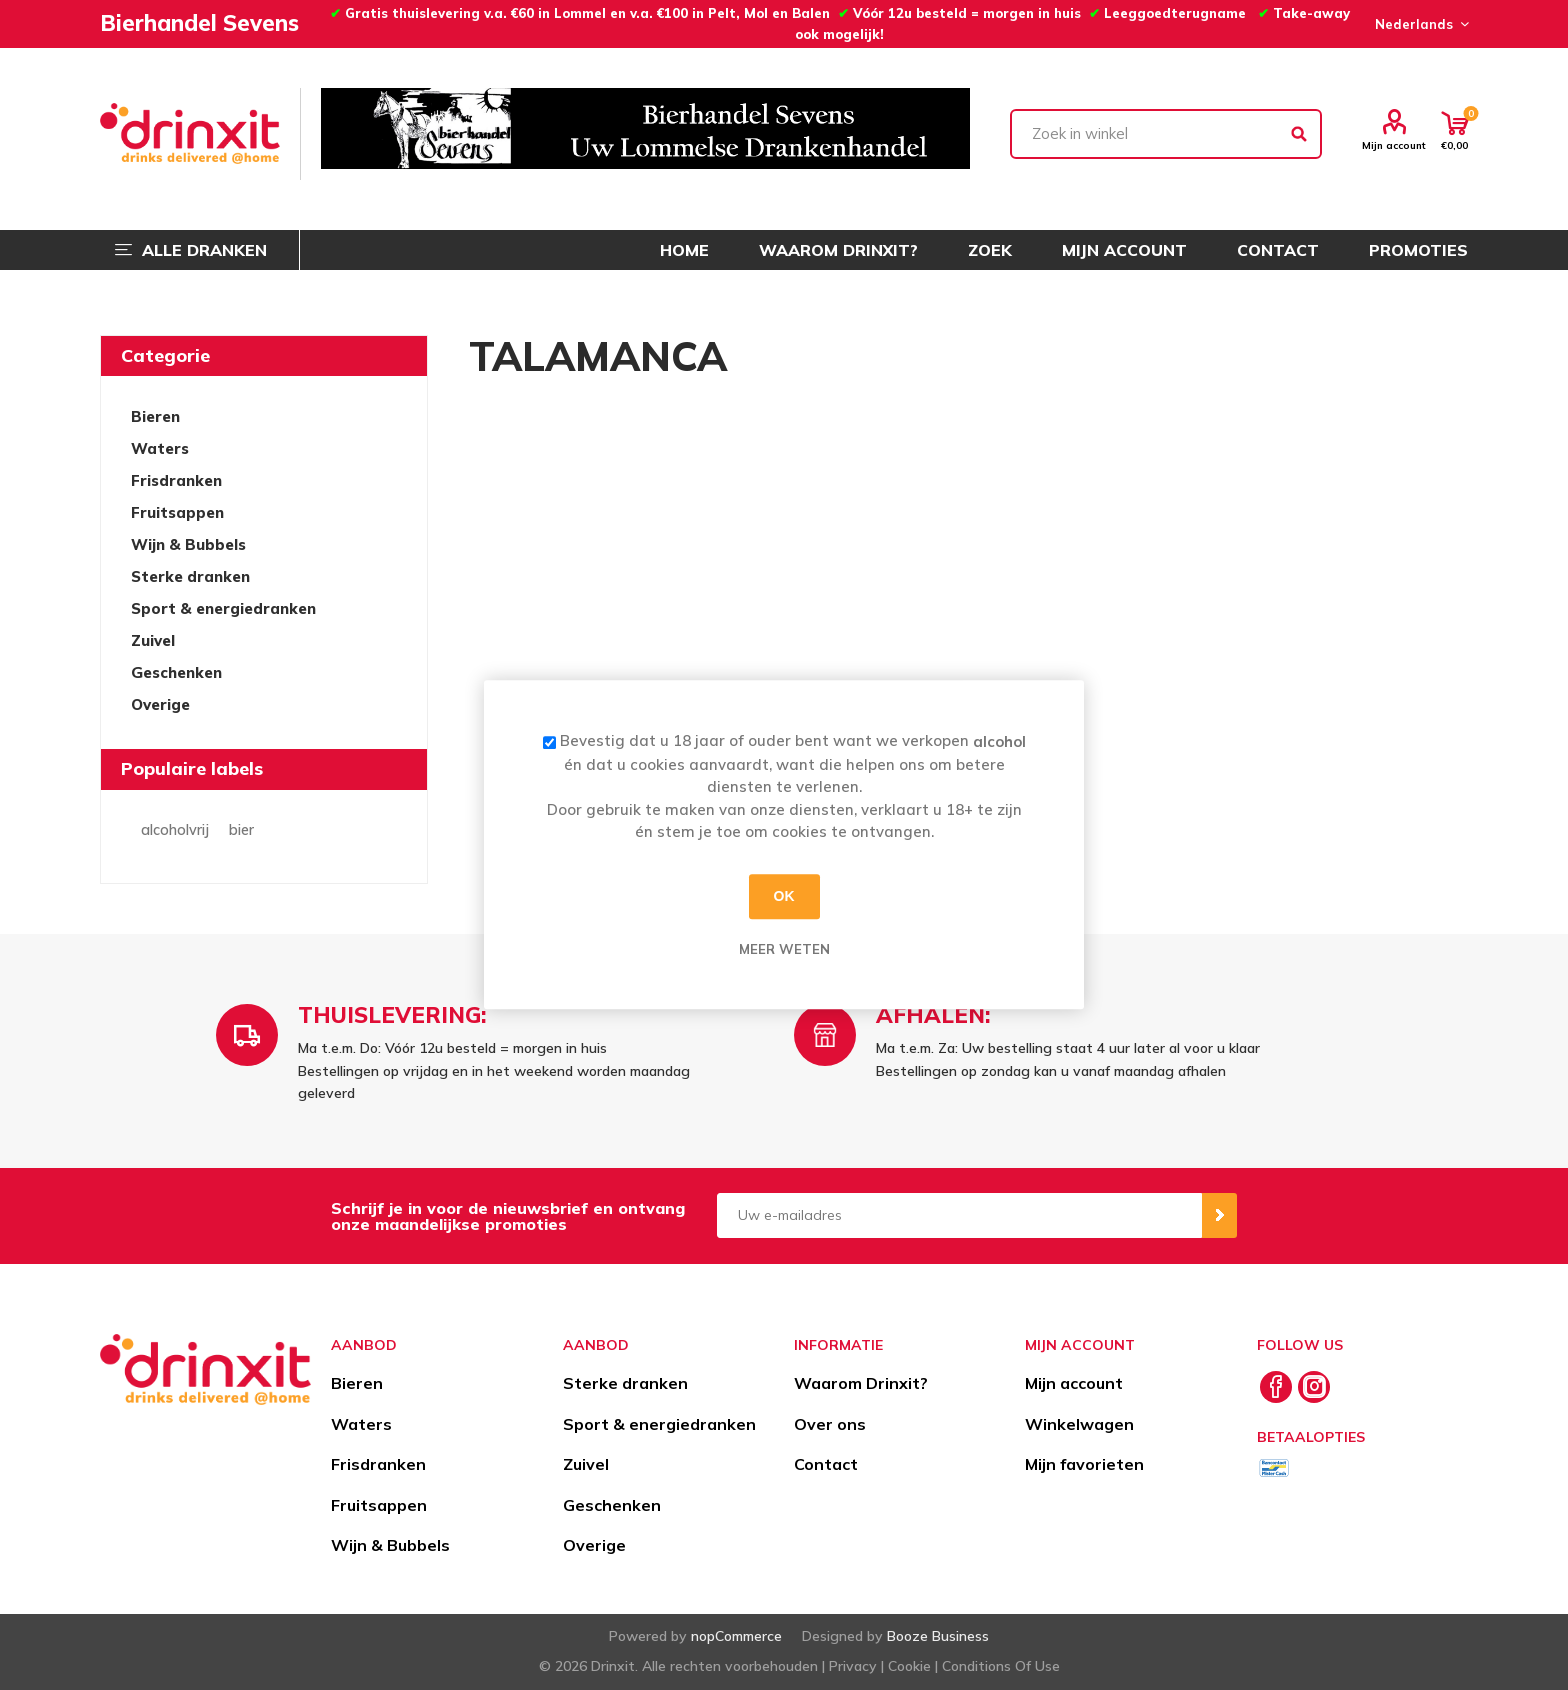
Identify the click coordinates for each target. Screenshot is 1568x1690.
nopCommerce (736, 1636)
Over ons (830, 1424)
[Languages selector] (1419, 24)
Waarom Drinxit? (861, 1383)
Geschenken (176, 672)
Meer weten (784, 949)
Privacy (853, 1666)
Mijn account (1394, 145)
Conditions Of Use (1001, 1666)
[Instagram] (1314, 1387)
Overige (160, 704)
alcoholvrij (175, 830)
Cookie (909, 1666)
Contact (826, 1464)
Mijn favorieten (1084, 1464)
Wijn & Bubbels (188, 544)
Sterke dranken (190, 576)
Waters (160, 448)
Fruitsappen (177, 512)
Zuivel (153, 640)
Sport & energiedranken (223, 608)
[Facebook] (1276, 1387)
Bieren (155, 416)
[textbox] (1166, 134)
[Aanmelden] (959, 1215)
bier (241, 830)
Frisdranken (176, 480)
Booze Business (938, 1636)
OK (784, 896)
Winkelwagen (1079, 1424)
